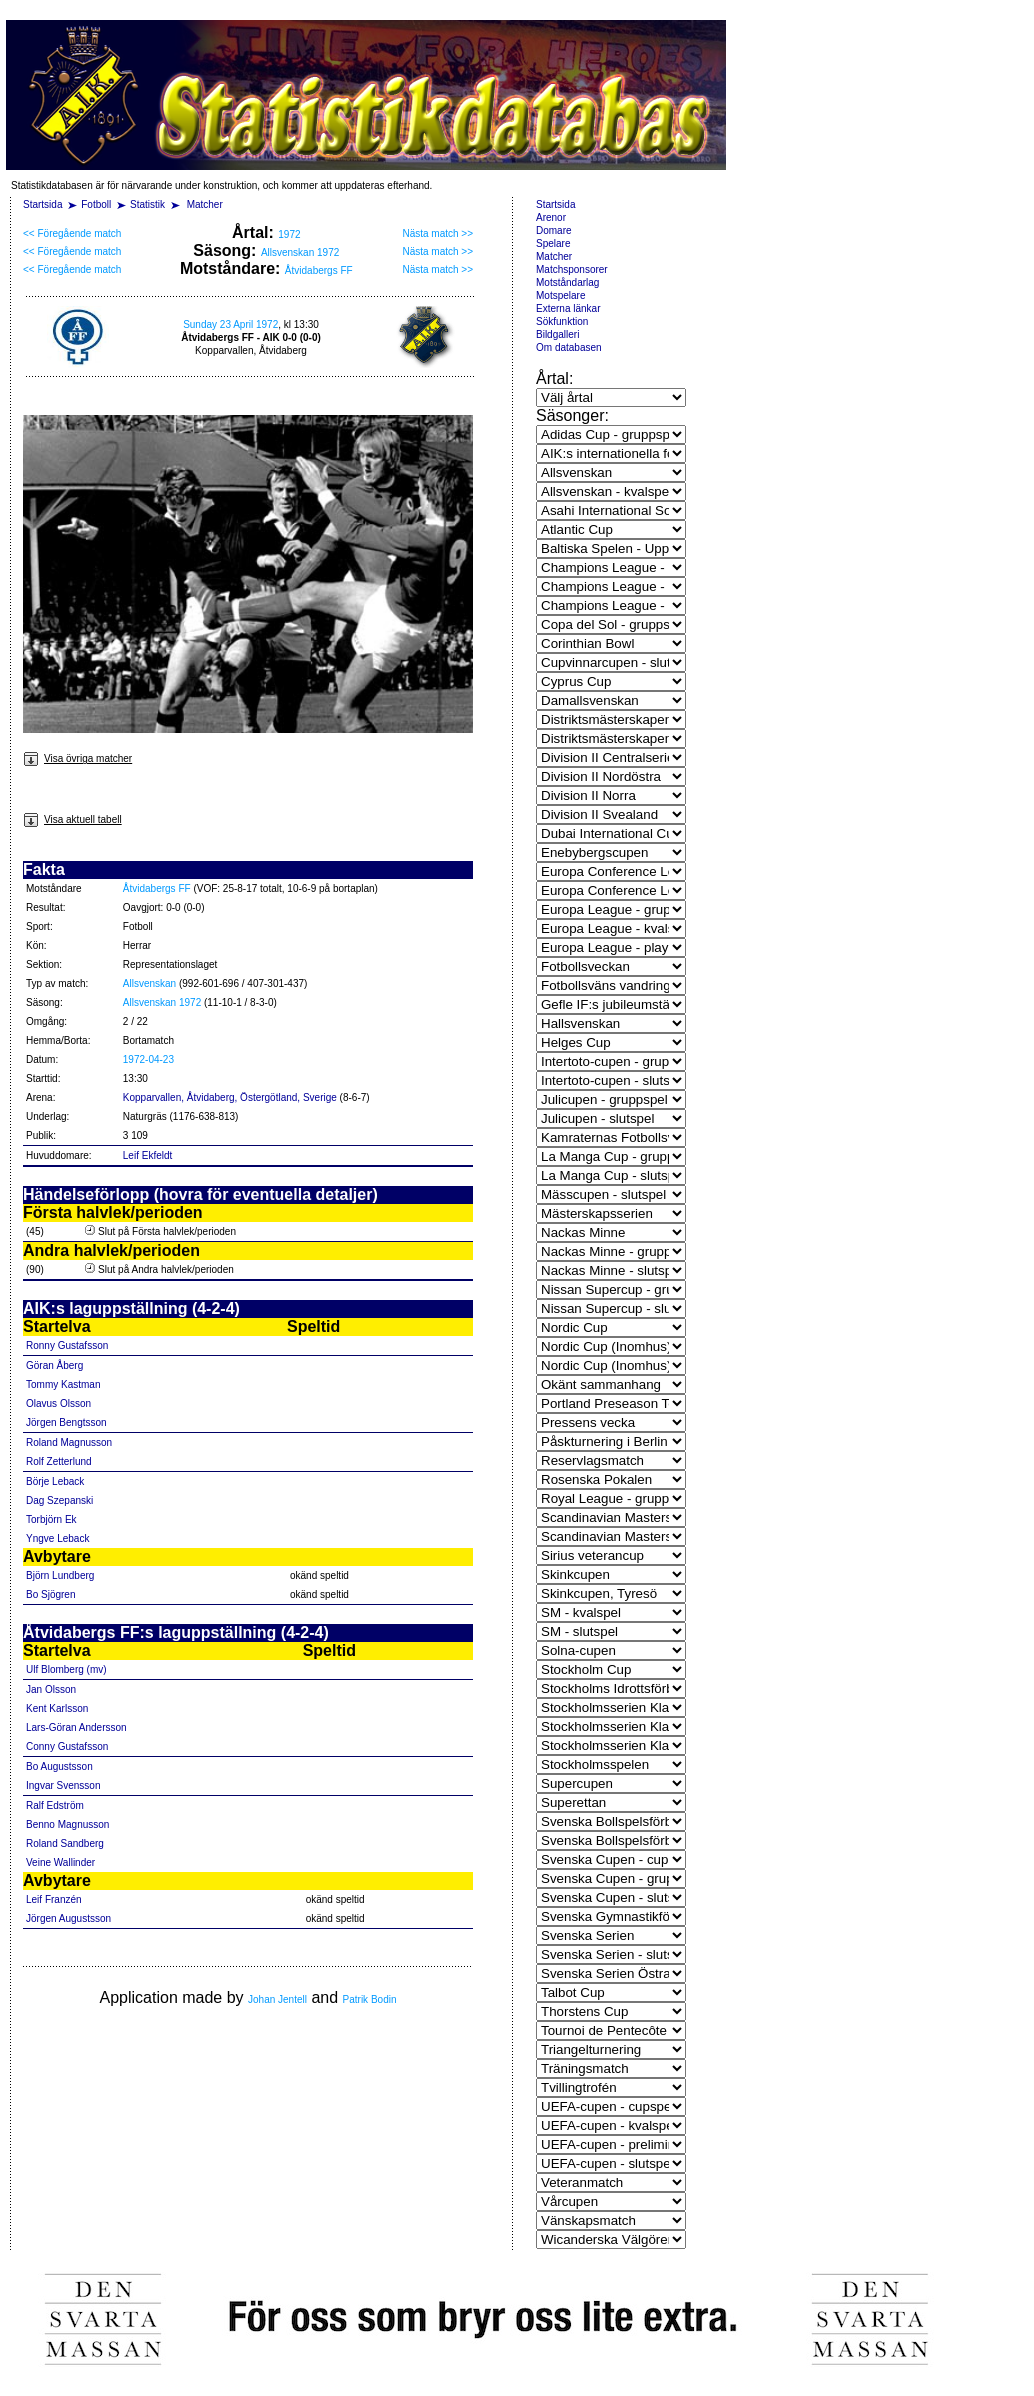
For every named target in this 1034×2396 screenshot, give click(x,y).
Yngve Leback (57, 1538)
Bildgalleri (557, 334)
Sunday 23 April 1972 (230, 324)
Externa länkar (568, 308)
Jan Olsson (51, 1689)
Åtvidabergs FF (319, 270)
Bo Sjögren (50, 1594)
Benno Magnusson (67, 1824)
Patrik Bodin (370, 1999)
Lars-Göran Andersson (76, 1727)
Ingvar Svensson (63, 1785)
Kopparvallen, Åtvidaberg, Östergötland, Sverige (230, 1097)
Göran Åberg (54, 1365)
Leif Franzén (54, 1899)
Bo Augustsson (59, 1766)
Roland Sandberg (65, 1843)
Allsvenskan (149, 983)
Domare (554, 230)
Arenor (551, 217)
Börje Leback (55, 1481)
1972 (289, 234)
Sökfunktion (562, 321)
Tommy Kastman (63, 1384)
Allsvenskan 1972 (300, 252)
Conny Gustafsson (67, 1746)
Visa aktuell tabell (72, 819)
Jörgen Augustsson (68, 1918)
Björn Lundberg (60, 1575)
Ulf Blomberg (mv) (66, 1669)
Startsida (42, 204)
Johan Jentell (277, 1999)
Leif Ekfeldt (147, 1155)
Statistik (147, 204)
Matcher (205, 204)
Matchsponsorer (572, 269)
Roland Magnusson (69, 1442)
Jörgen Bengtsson (66, 1422)
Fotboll (96, 204)
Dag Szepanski (59, 1500)
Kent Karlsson (57, 1708)
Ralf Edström (55, 1805)
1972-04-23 (148, 1059)
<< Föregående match (72, 233)
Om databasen (569, 347)
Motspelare (560, 295)
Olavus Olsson (58, 1403)
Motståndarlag (567, 282)
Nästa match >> (437, 233)
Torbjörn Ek (51, 1519)
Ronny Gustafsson (67, 1345)
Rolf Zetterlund (59, 1461)
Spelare (553, 243)
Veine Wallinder (60, 1862)
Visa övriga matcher (77, 758)
